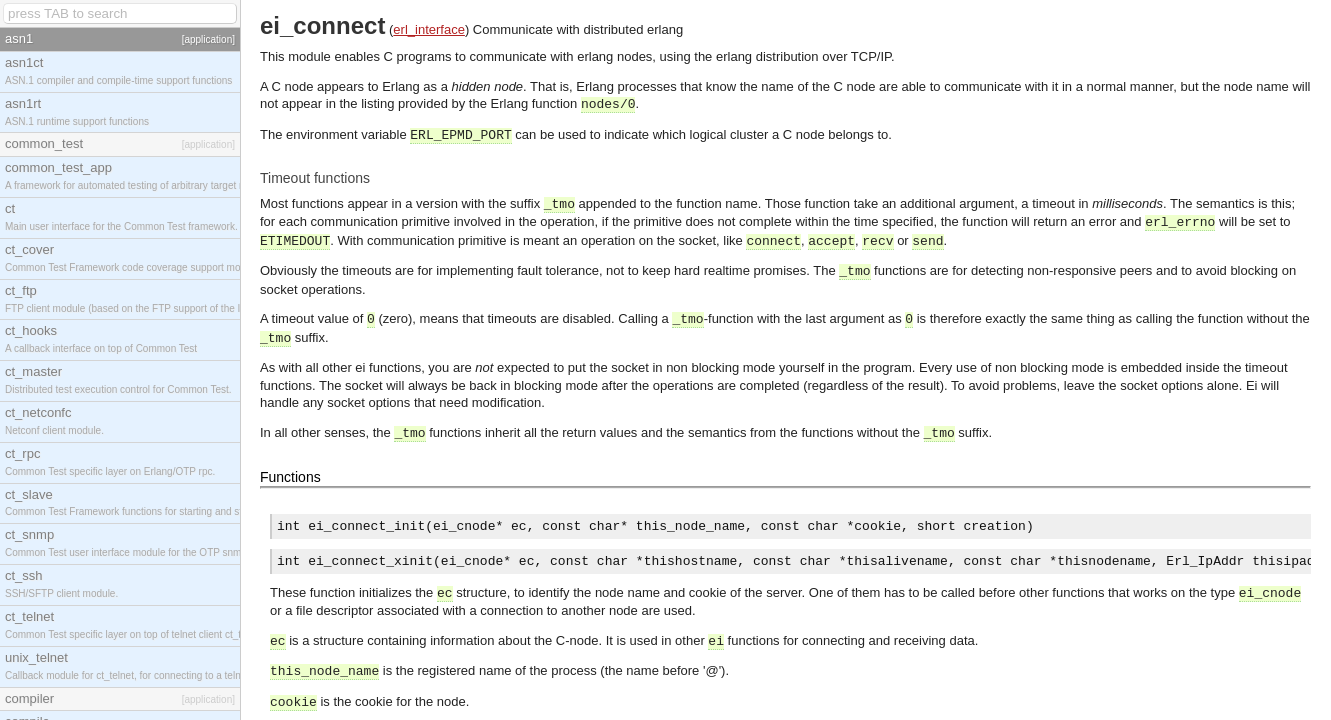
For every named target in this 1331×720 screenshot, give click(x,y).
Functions (290, 477)
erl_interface (429, 29)
